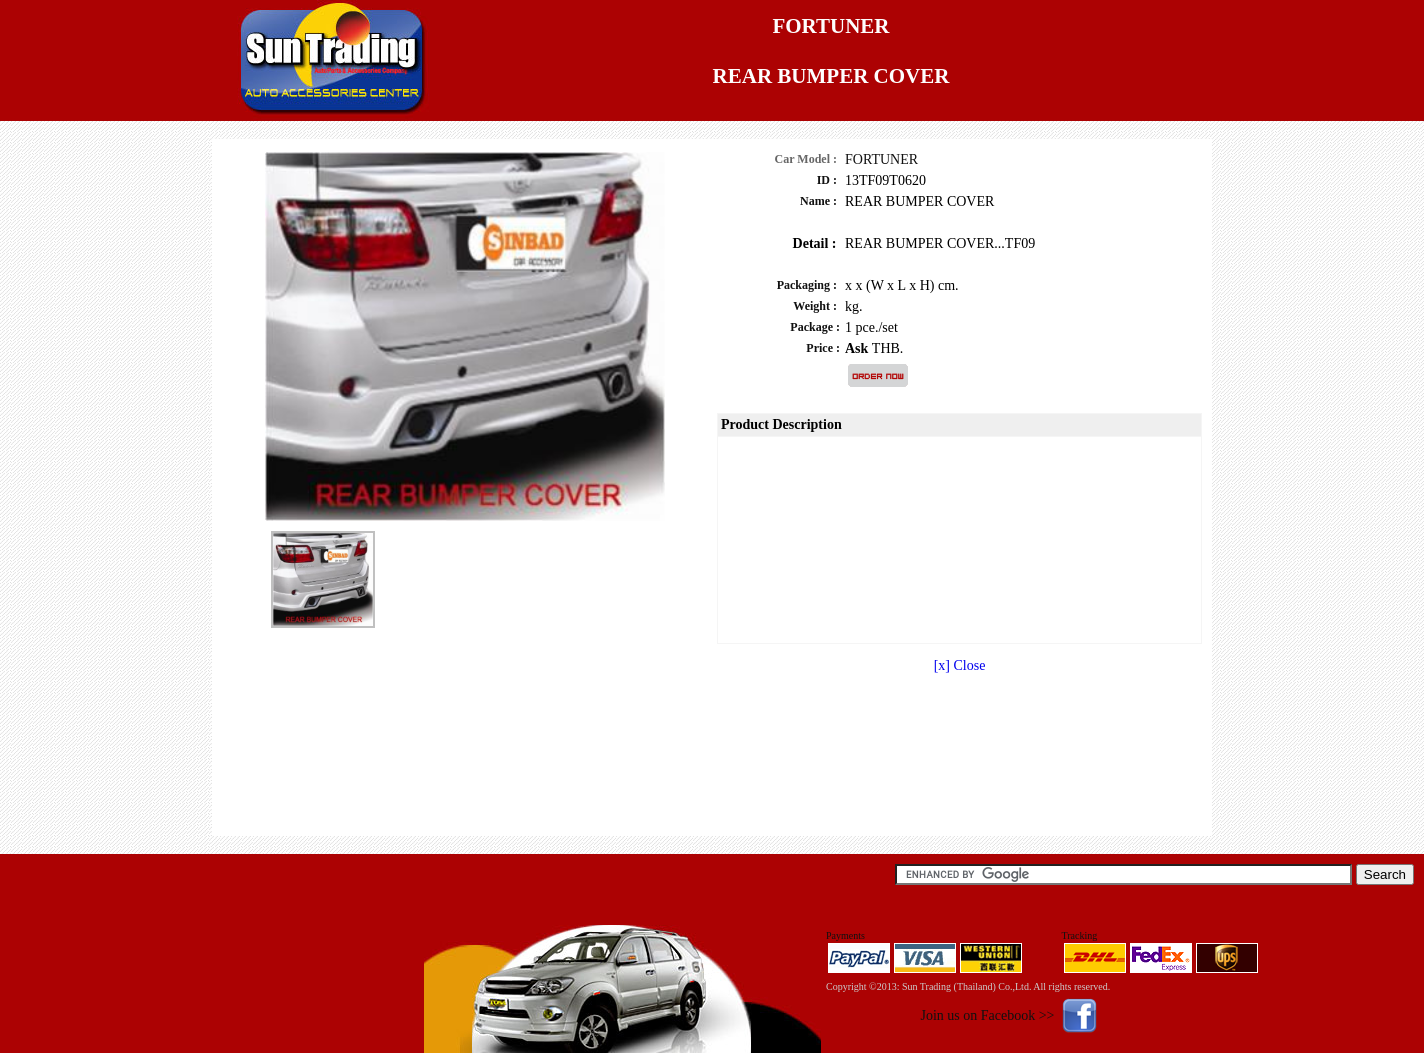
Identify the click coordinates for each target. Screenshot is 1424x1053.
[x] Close (960, 665)
